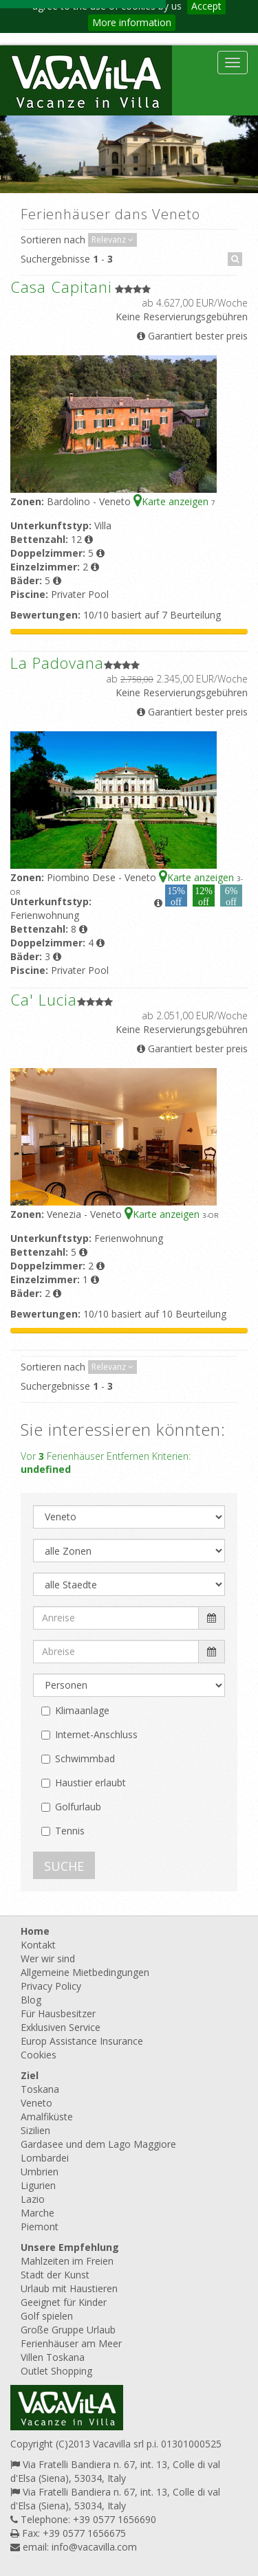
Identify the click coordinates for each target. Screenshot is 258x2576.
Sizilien (35, 2130)
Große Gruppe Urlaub (68, 2329)
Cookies (38, 2054)
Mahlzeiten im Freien (67, 2260)
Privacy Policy (51, 1985)
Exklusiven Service (60, 2027)
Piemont (39, 2226)
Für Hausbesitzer (58, 2013)
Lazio (33, 2199)
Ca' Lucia (43, 999)
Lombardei (45, 2157)
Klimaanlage (82, 1710)
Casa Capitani (61, 286)
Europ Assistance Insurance (82, 2040)
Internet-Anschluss (96, 1734)
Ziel (30, 2075)
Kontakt (38, 1944)
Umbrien (39, 2171)
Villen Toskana (53, 2357)
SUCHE (64, 1866)
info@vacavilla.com (94, 2546)
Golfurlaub (78, 1806)
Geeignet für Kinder (64, 2302)
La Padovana (57, 662)
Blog (31, 1999)
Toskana (40, 2089)
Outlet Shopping (56, 2370)
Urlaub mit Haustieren (69, 2288)
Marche (37, 2212)
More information (131, 22)
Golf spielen (47, 2315)
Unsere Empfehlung (70, 2247)
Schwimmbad (85, 1758)
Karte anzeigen (172, 501)
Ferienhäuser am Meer (71, 2343)
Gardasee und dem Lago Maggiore (98, 2144)
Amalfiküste (47, 2116)
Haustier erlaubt (90, 1782)
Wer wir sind (48, 1958)
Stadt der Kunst (55, 2274)
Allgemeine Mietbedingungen (85, 1972)
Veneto (36, 2102)
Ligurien (38, 2185)
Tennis (70, 1830)
